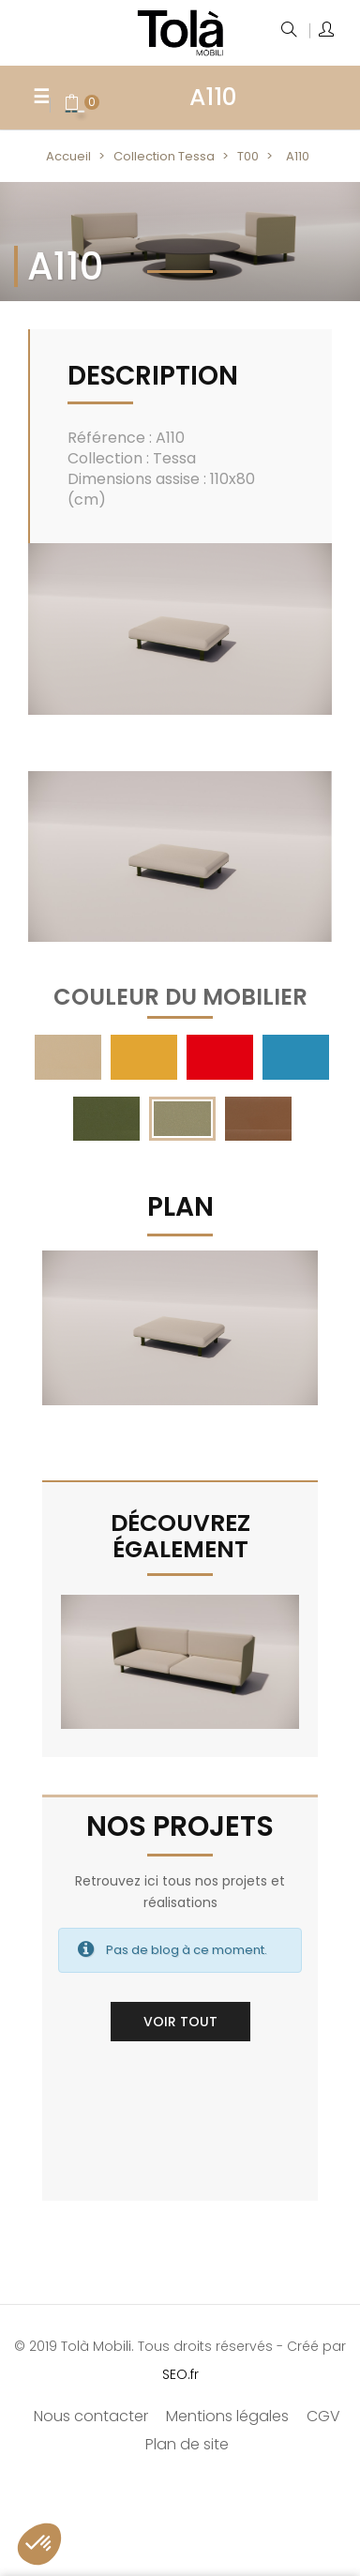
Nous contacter (91, 2416)
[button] (39, 2544)
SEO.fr (180, 2374)
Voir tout (180, 2021)
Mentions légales (227, 2416)
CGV (323, 2416)
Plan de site (187, 2444)
